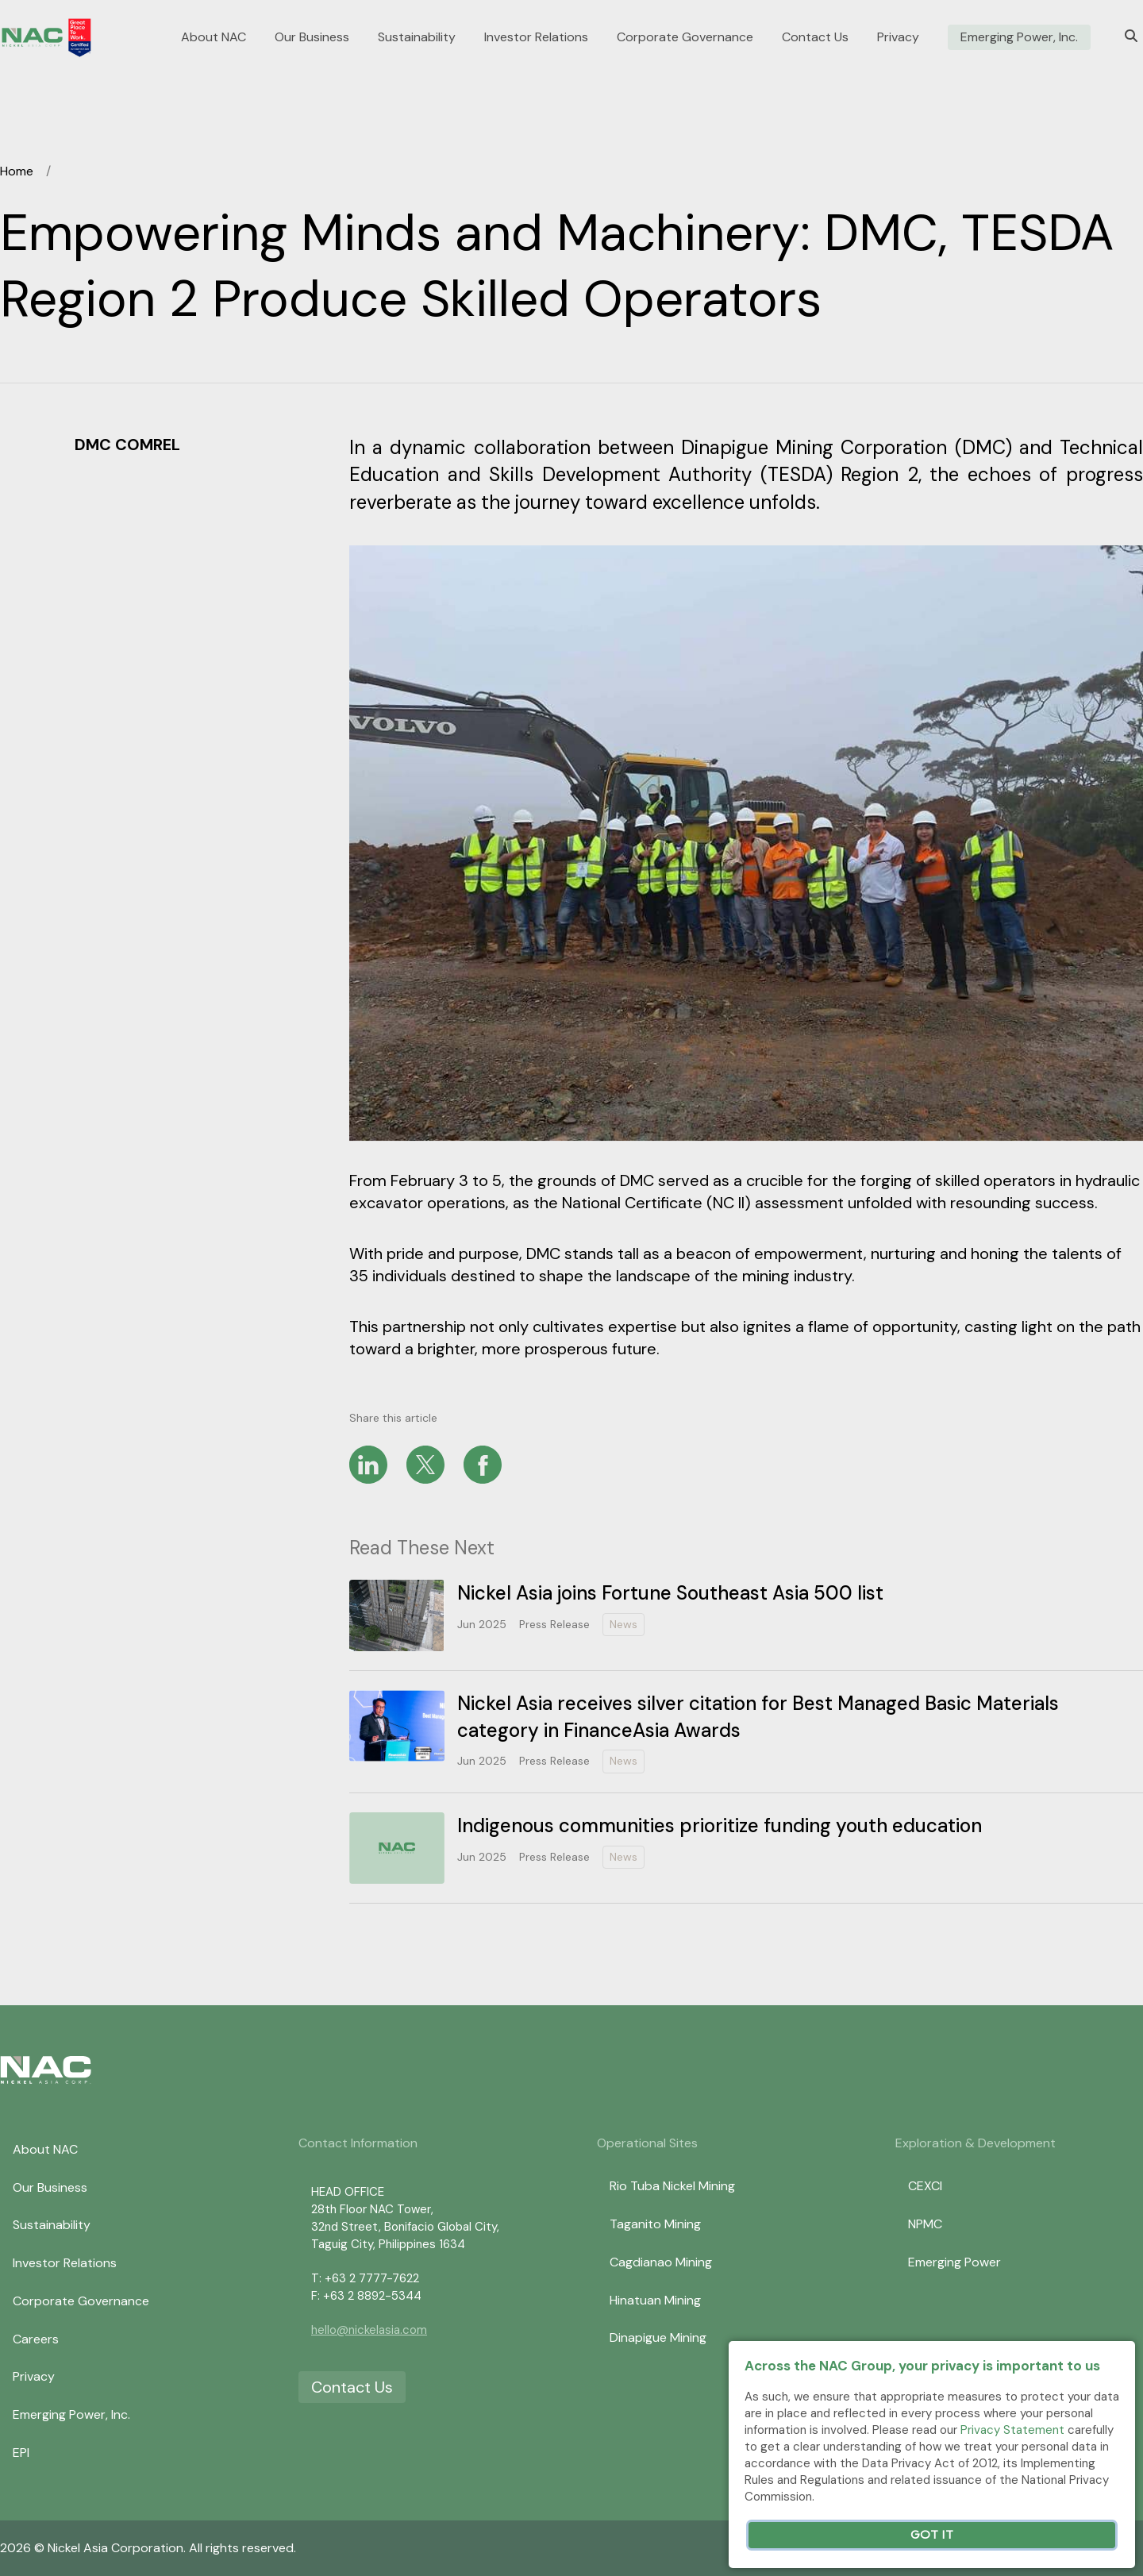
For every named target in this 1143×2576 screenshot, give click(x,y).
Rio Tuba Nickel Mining (672, 2185)
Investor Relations (536, 37)
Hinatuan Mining (655, 2300)
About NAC (213, 37)
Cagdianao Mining (661, 2262)
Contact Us (815, 37)
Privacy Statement (1012, 2430)
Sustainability (417, 37)
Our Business (312, 37)
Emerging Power (954, 2262)
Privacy (898, 37)
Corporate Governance (685, 37)
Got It (931, 2535)
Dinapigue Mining (658, 2337)
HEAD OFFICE (347, 2192)
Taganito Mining (655, 2224)
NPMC (925, 2224)
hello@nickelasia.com (369, 2330)
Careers (36, 2339)
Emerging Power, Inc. (1019, 37)
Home (16, 171)
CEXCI (925, 2185)
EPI (21, 2452)
